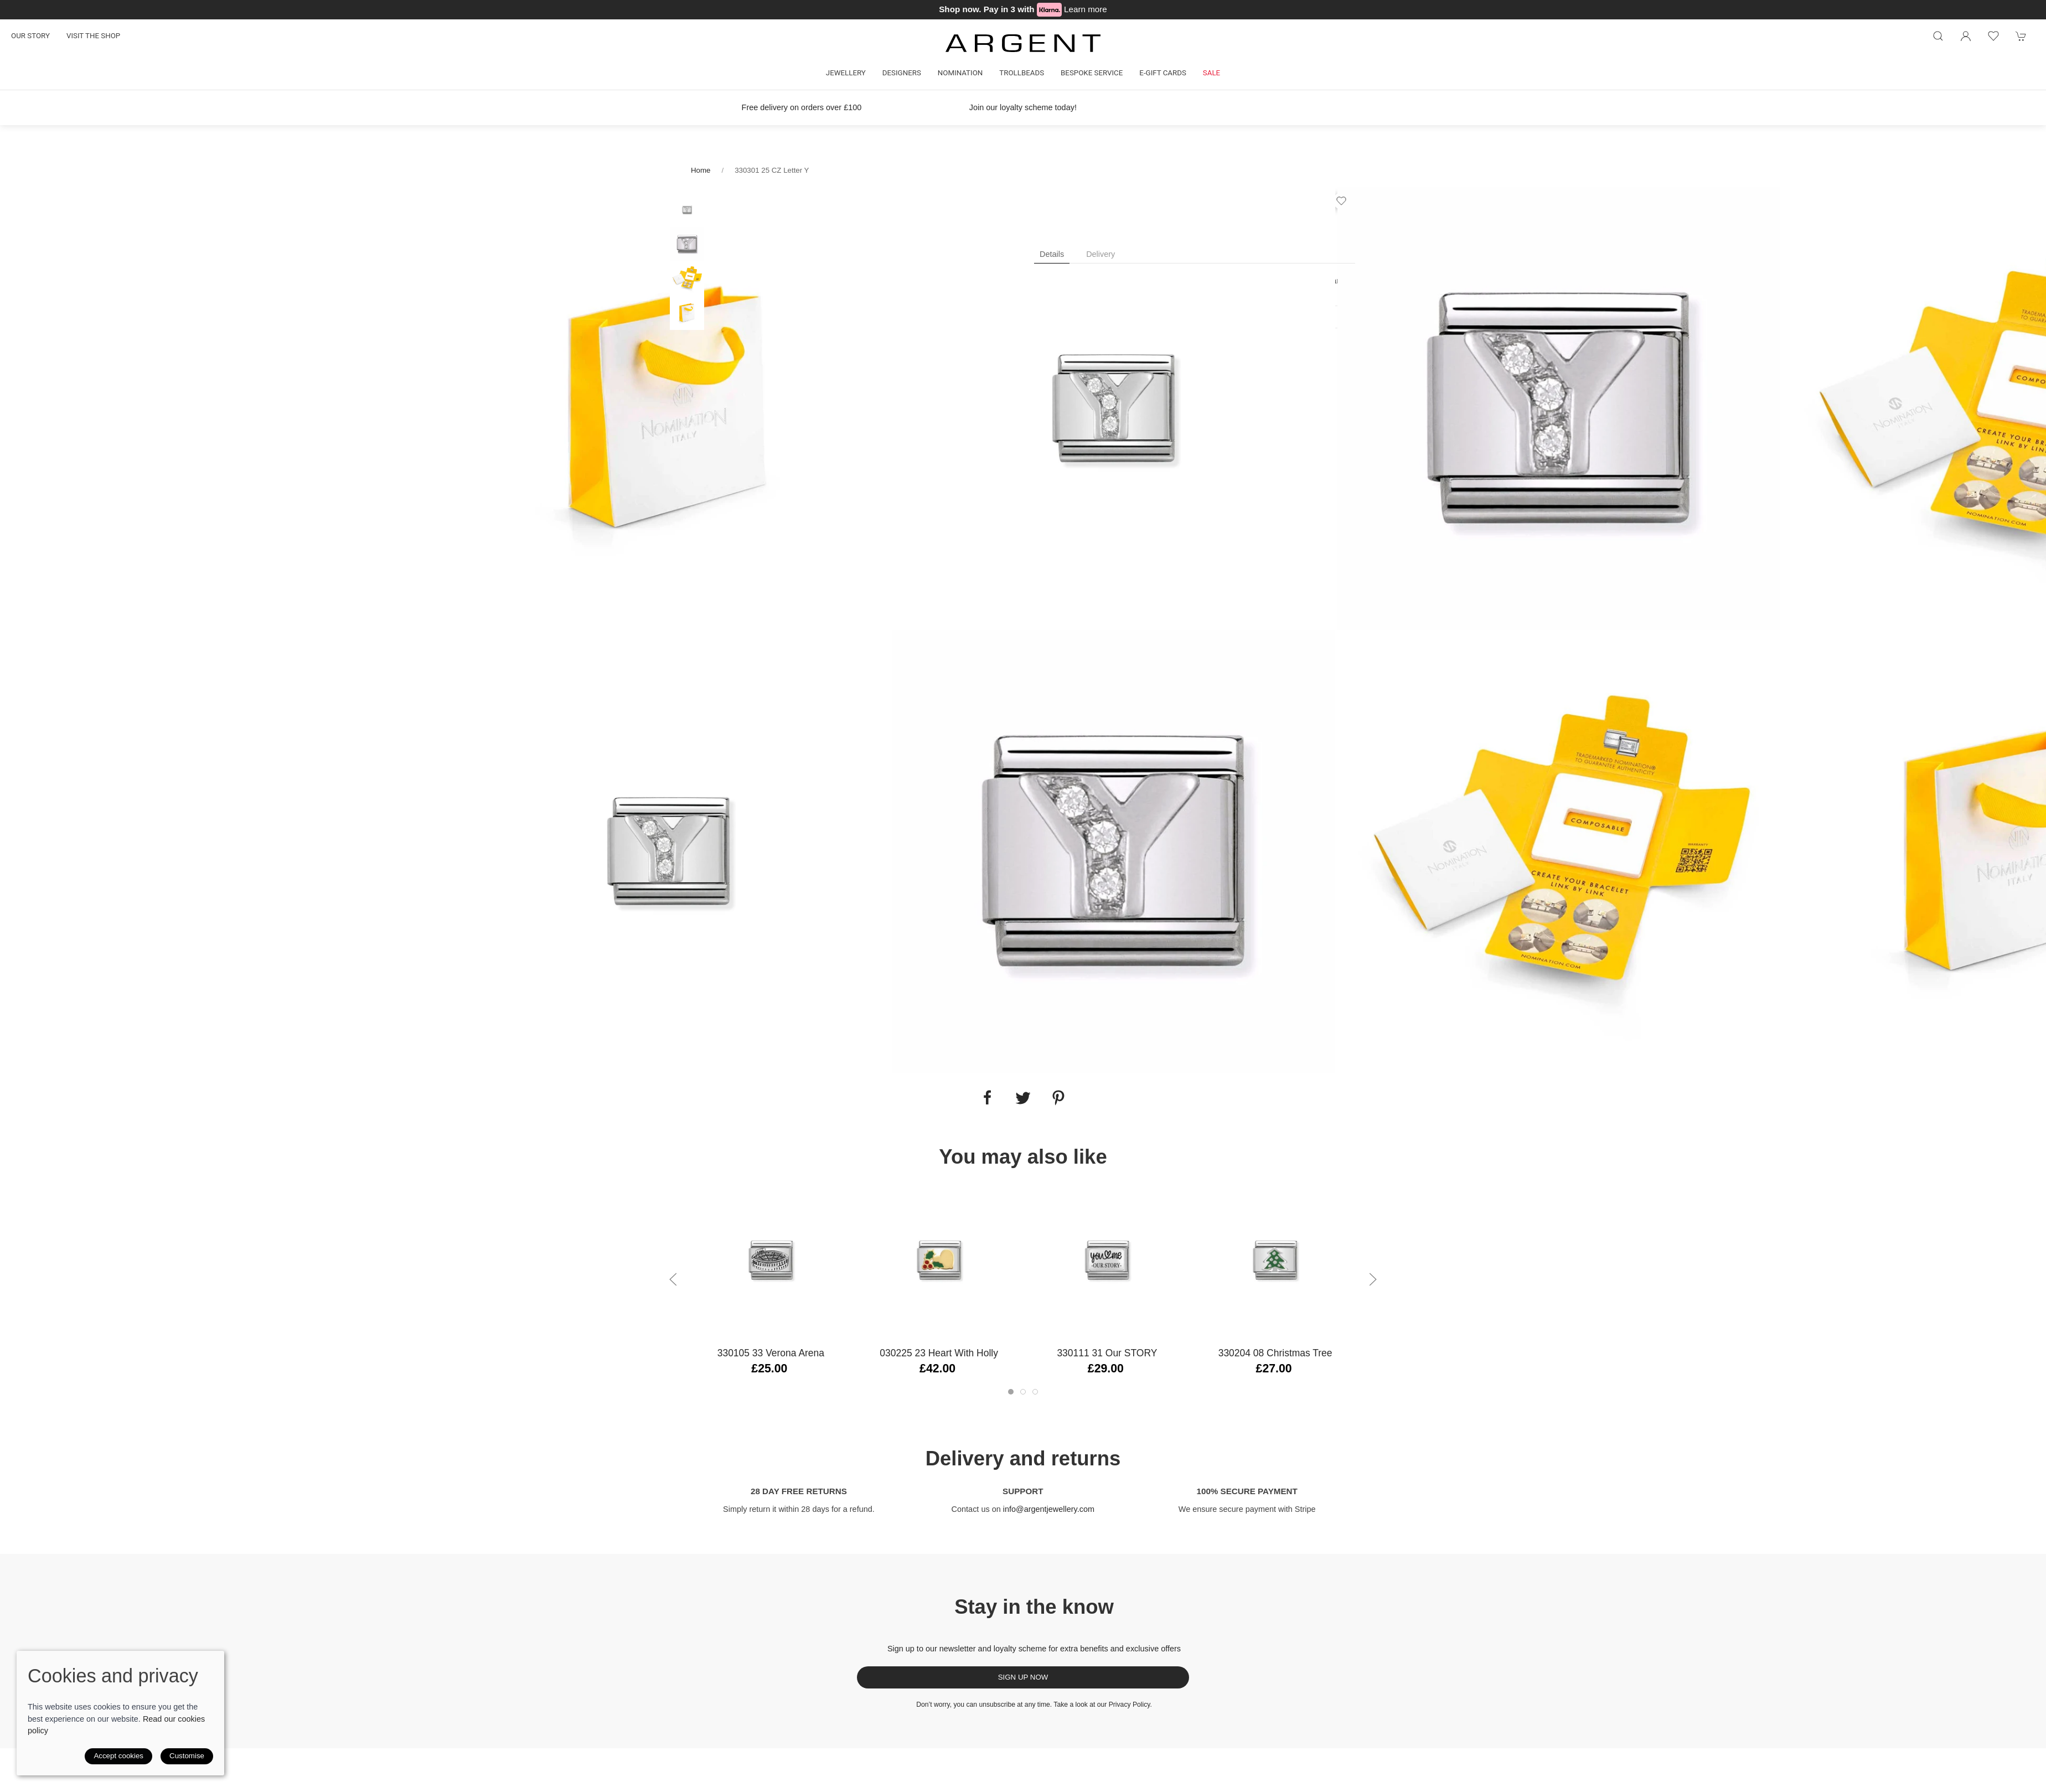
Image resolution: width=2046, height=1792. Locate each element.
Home (700, 170)
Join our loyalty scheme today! (1023, 107)
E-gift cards (1162, 73)
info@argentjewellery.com (1048, 1509)
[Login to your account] (1966, 36)
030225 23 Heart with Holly (939, 1353)
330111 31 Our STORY (1107, 1353)
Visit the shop (93, 36)
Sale (1211, 73)
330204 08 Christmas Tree (1275, 1353)
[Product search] (1938, 36)
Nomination (960, 73)
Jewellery (846, 73)
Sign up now (1023, 1677)
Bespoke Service (1092, 73)
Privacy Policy (1129, 1704)
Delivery (1100, 254)
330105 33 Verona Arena (770, 1353)
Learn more (1085, 9)
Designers (901, 73)
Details (1052, 254)
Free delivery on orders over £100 (802, 107)
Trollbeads (1021, 73)
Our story (30, 36)
